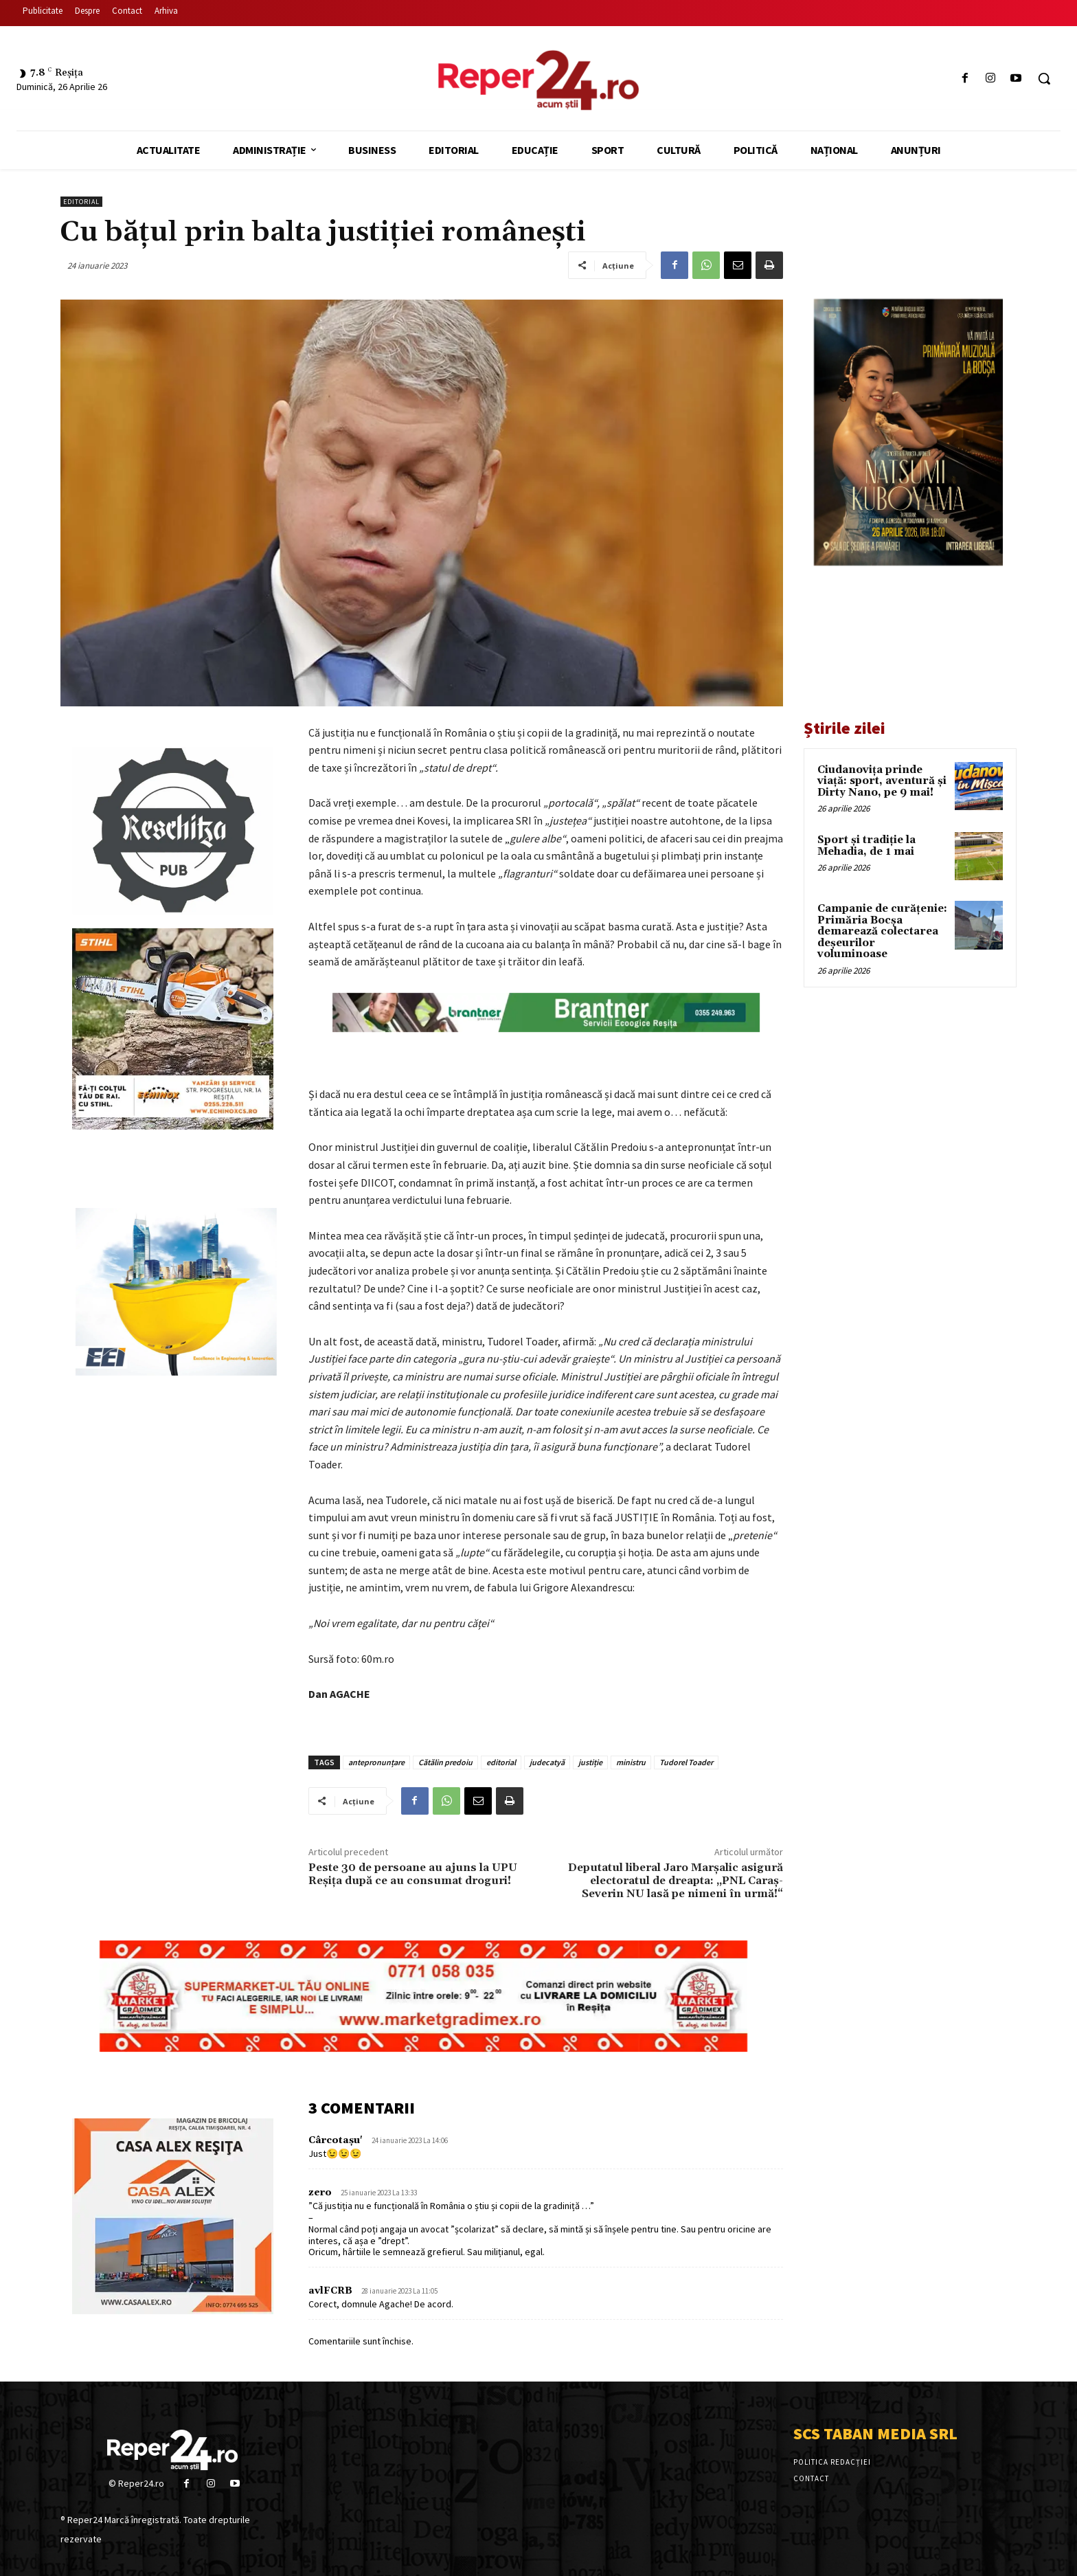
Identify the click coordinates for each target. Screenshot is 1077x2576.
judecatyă (547, 1762)
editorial (501, 1762)
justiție (590, 1762)
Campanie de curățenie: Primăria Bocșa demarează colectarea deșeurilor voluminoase (882, 931)
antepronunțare (376, 1762)
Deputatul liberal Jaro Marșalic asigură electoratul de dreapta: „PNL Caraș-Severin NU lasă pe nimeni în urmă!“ (675, 1881)
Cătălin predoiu (445, 1762)
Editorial (81, 202)
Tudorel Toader (686, 1762)
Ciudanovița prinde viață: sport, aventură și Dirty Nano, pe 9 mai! (881, 781)
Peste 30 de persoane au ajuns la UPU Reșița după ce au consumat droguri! (412, 1874)
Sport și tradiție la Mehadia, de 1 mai (866, 845)
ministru (631, 1762)
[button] (1044, 78)
